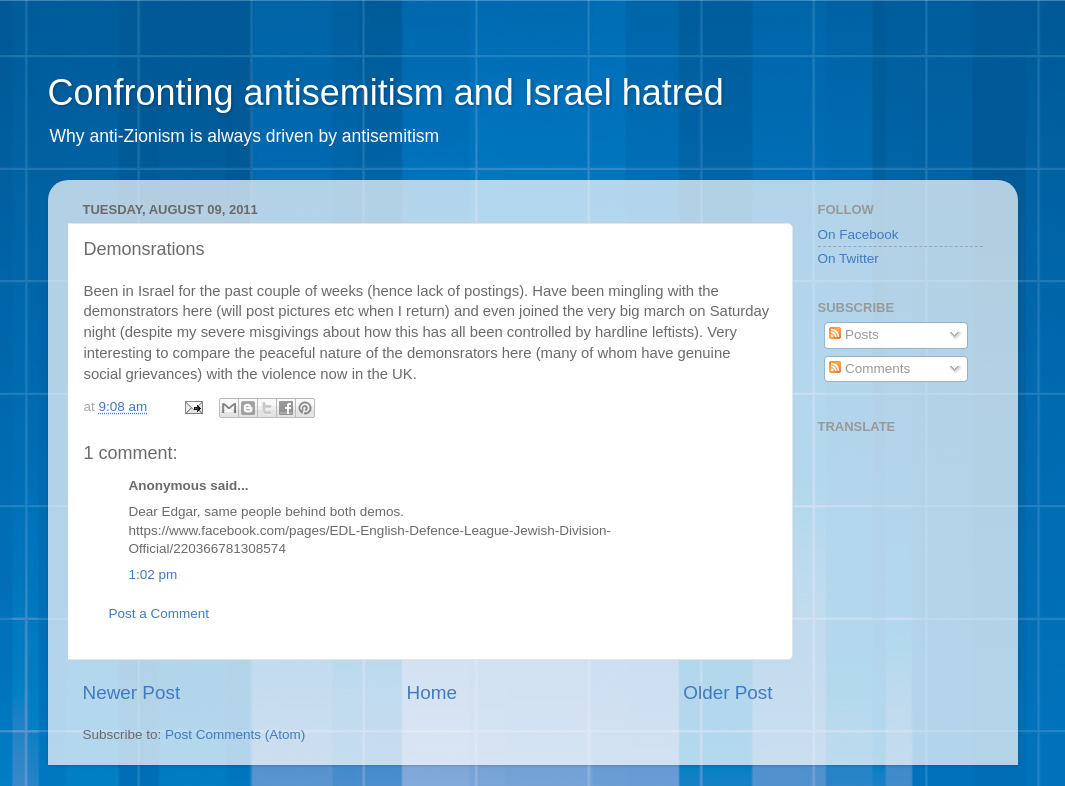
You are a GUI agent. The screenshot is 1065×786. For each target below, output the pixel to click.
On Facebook (858, 234)
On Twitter (848, 258)
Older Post (727, 692)
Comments (869, 368)
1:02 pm (153, 574)
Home (432, 692)
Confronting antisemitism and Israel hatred (386, 92)
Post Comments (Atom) (235, 734)
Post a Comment (159, 613)
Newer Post (132, 692)
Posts (854, 334)
